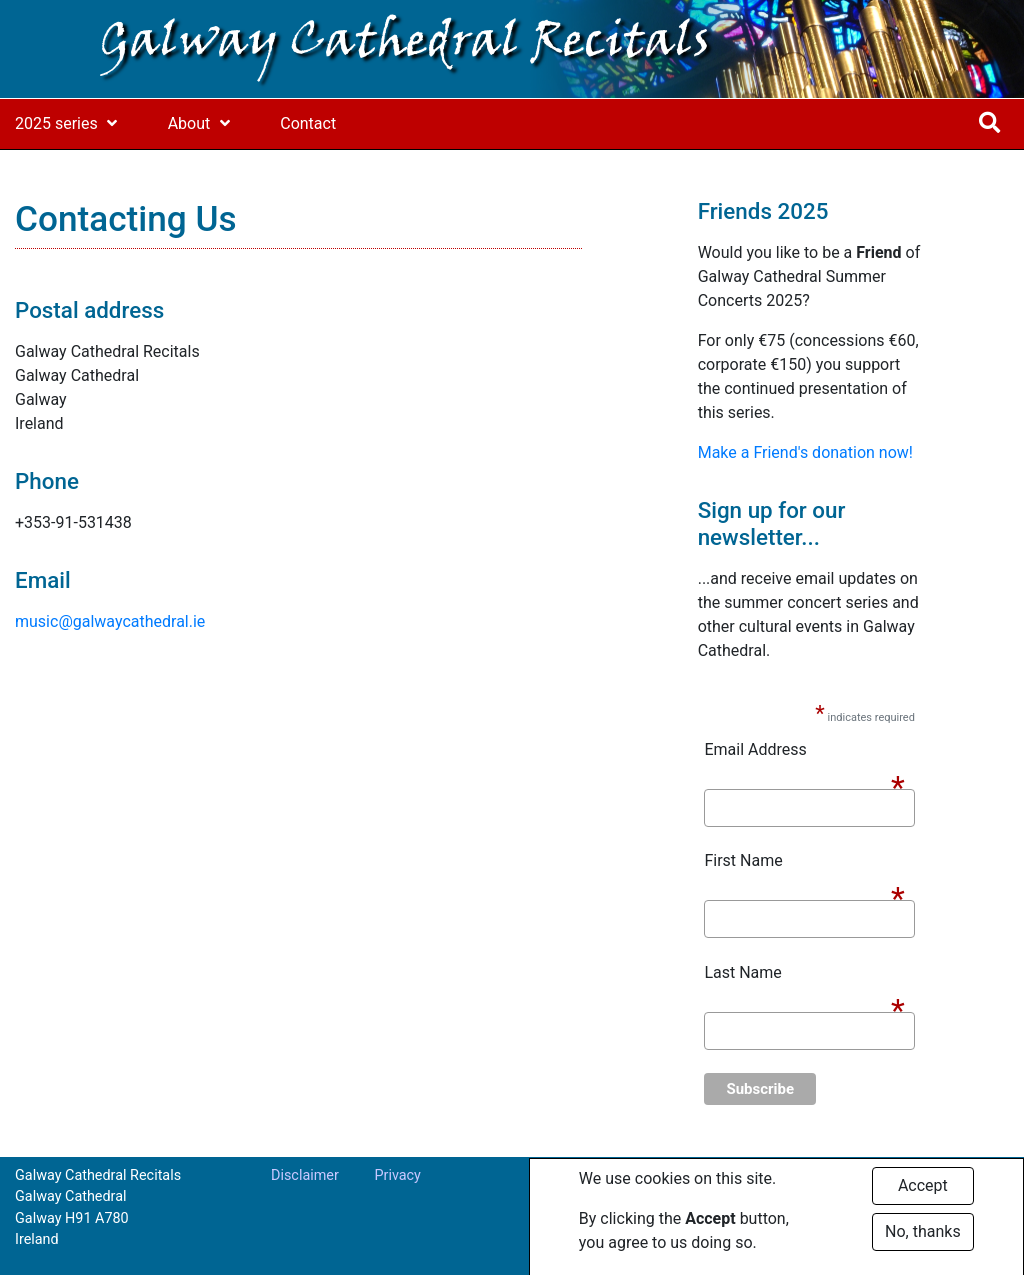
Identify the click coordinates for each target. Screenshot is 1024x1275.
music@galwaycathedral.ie (110, 621)
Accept (923, 1192)
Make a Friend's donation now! (805, 452)
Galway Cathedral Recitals (405, 44)
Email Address (804, 751)
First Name (804, 862)
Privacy (397, 1175)
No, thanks (923, 1238)
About (189, 123)
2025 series (56, 123)
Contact (308, 123)
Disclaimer (305, 1175)
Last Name (804, 974)
